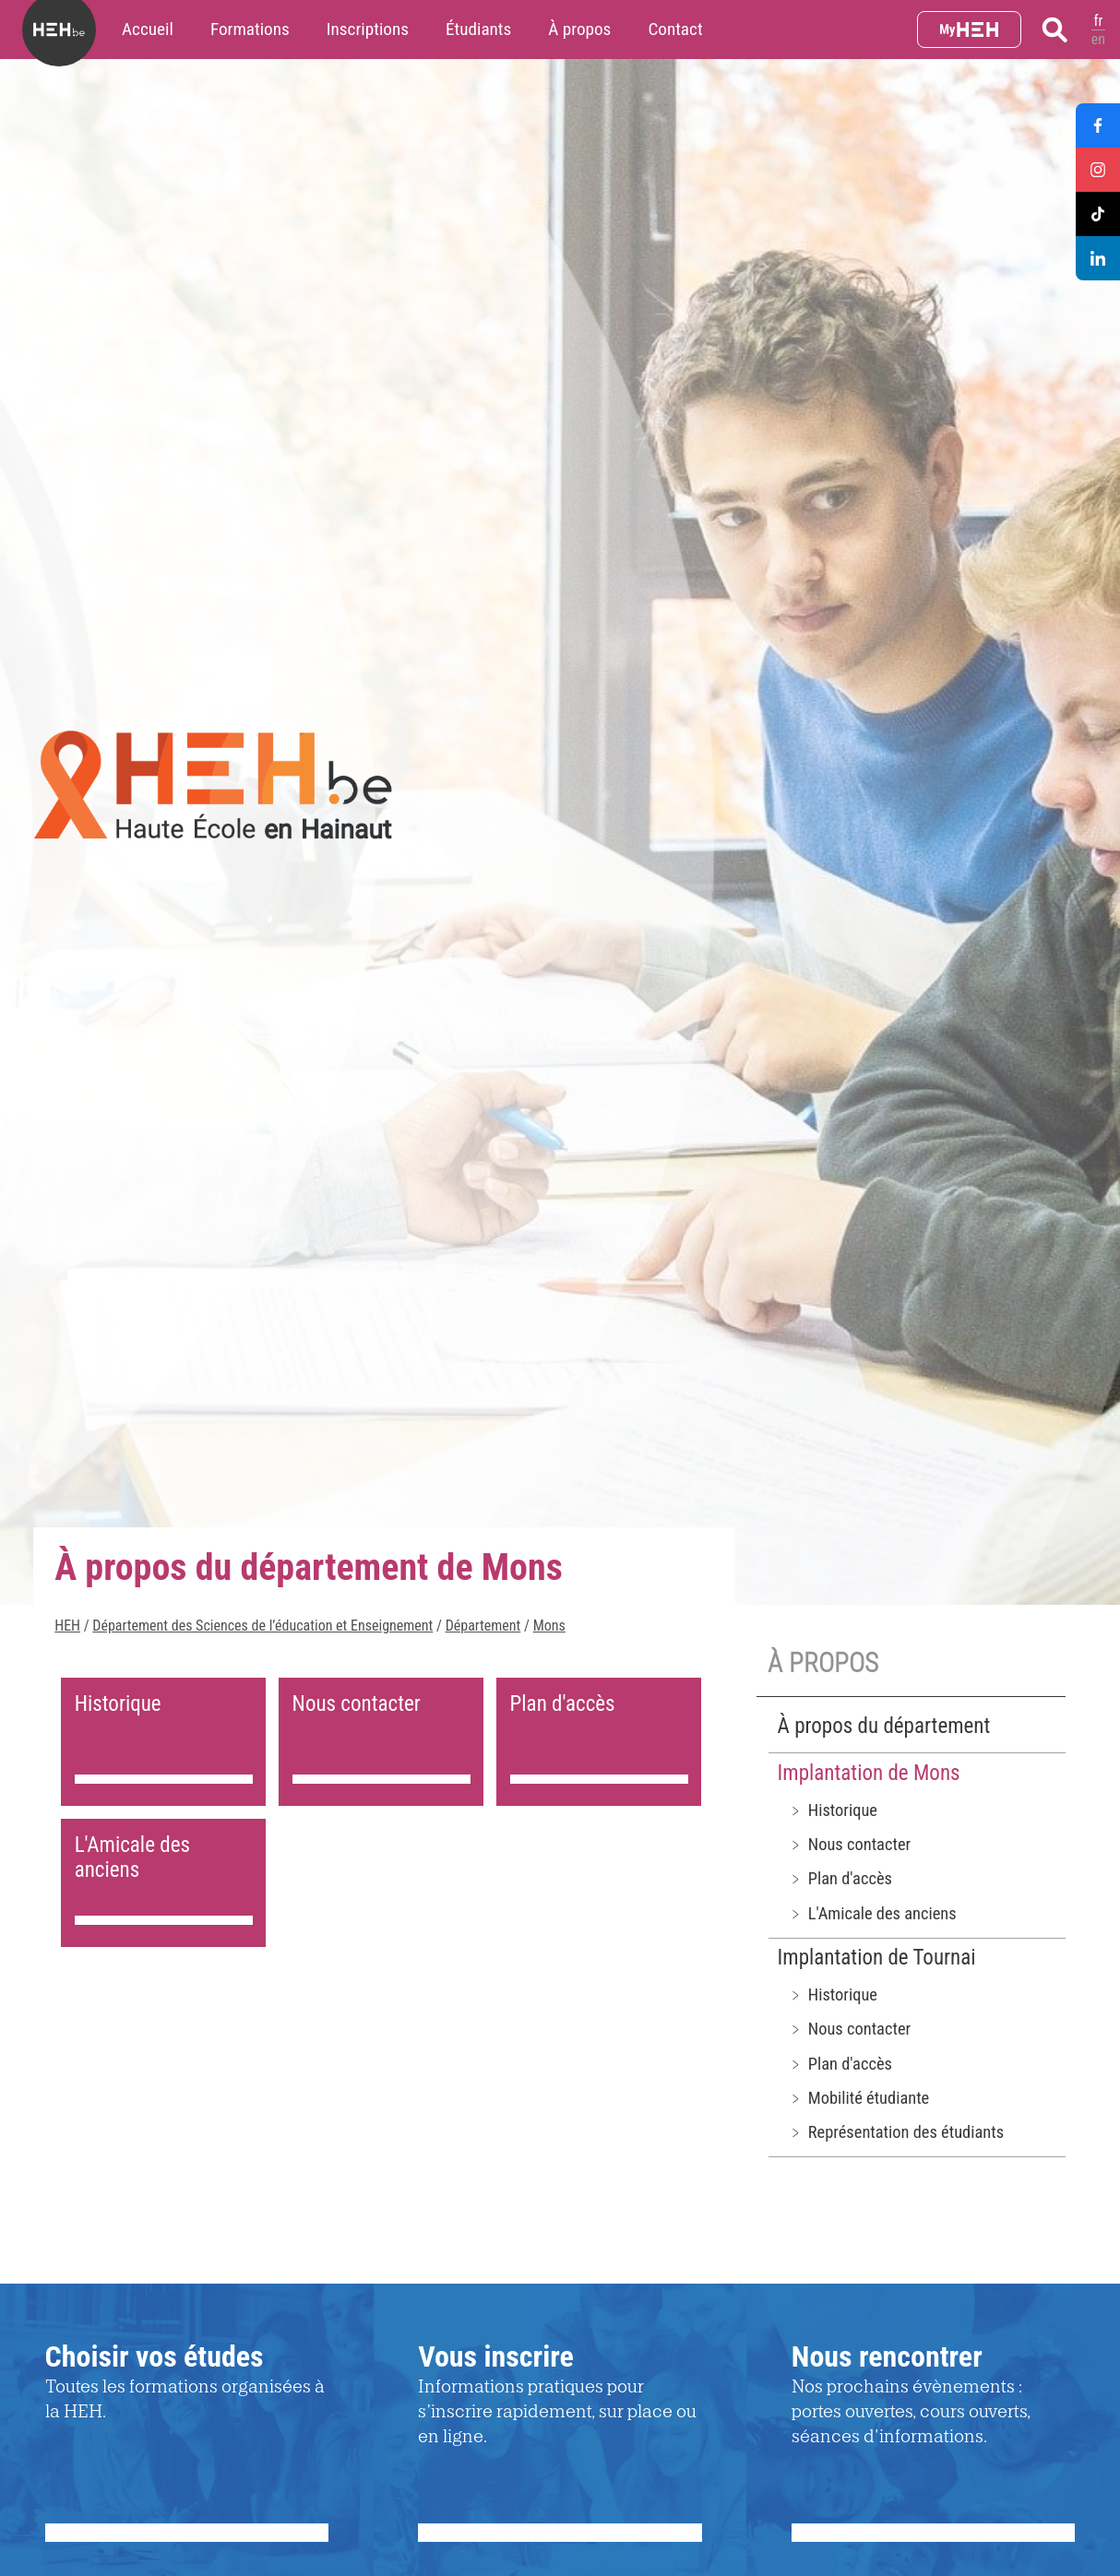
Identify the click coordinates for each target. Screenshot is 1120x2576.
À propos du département (884, 1726)
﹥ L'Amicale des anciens (872, 1913)
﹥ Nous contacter (849, 1844)
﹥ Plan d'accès (840, 1878)
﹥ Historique (832, 1810)
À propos (579, 29)
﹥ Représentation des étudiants (896, 2132)
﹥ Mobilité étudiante (859, 2097)
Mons (549, 1625)
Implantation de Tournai (877, 1957)
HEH (67, 1625)
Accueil (147, 29)
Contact (675, 29)
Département (483, 1625)
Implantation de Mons (869, 1773)
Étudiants (478, 29)
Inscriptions (368, 29)
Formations (250, 29)
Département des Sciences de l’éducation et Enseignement (262, 1625)
